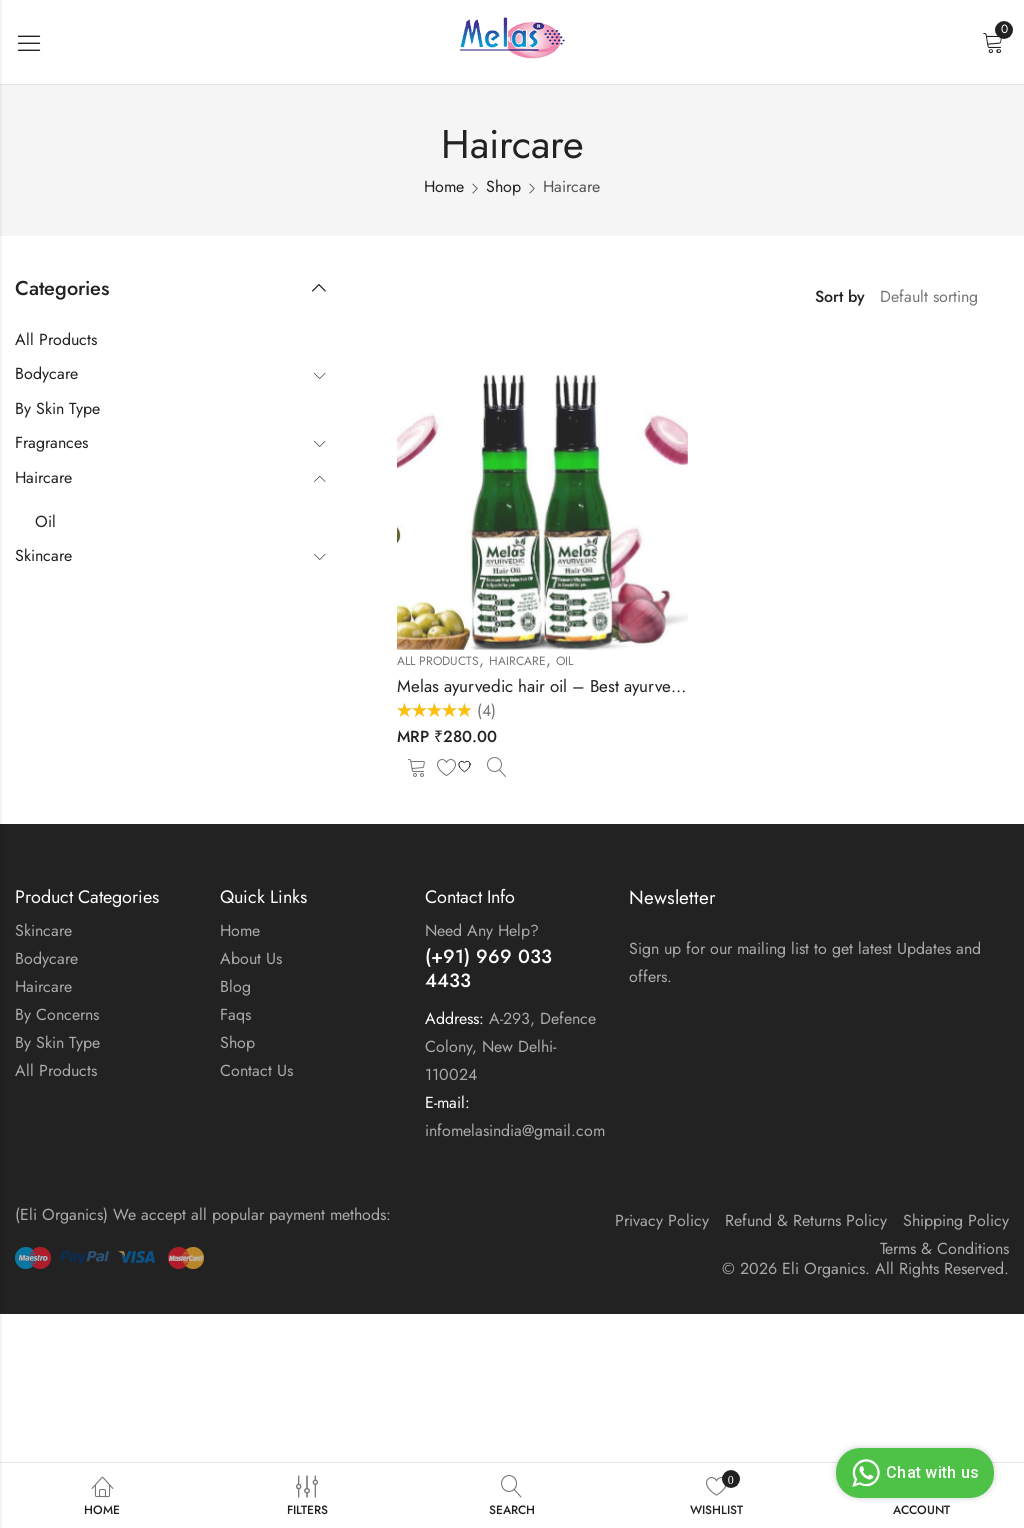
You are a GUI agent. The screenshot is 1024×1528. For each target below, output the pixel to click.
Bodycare (46, 373)
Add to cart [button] (417, 766)
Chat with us (912, 1473)
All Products (438, 661)
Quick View (497, 766)
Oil (564, 661)
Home (444, 186)
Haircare (517, 661)
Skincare (43, 555)
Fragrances (51, 442)
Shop (503, 186)
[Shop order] (937, 297)
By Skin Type (57, 408)
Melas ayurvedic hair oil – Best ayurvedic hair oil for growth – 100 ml (648, 686)
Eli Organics (823, 1268)
